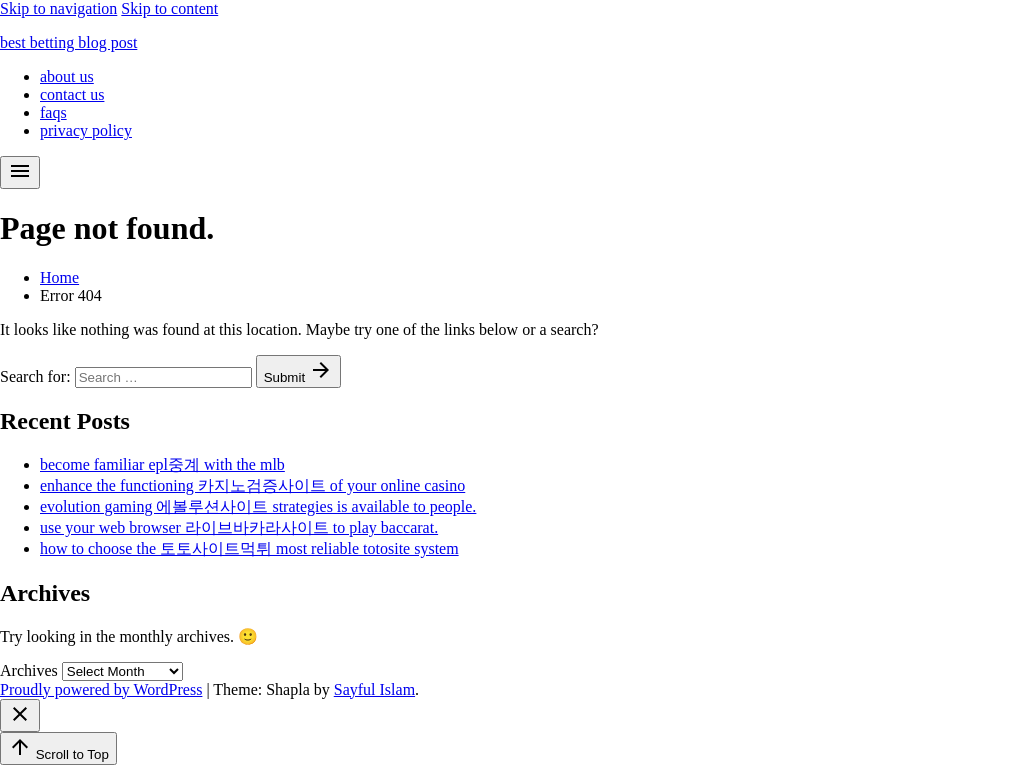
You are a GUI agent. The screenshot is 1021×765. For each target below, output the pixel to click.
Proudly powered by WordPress (101, 689)
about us (67, 76)
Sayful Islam (374, 689)
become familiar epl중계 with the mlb (162, 464)
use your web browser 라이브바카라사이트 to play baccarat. (239, 527)
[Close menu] (20, 715)
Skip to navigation (58, 8)
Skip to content (169, 8)
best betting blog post (68, 42)
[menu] (20, 172)
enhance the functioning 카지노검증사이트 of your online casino (252, 485)
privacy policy (86, 130)
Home (59, 277)
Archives (29, 670)
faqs (53, 112)
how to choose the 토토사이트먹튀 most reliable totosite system (249, 548)
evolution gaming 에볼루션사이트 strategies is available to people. (258, 506)
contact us (72, 94)
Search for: (37, 376)
